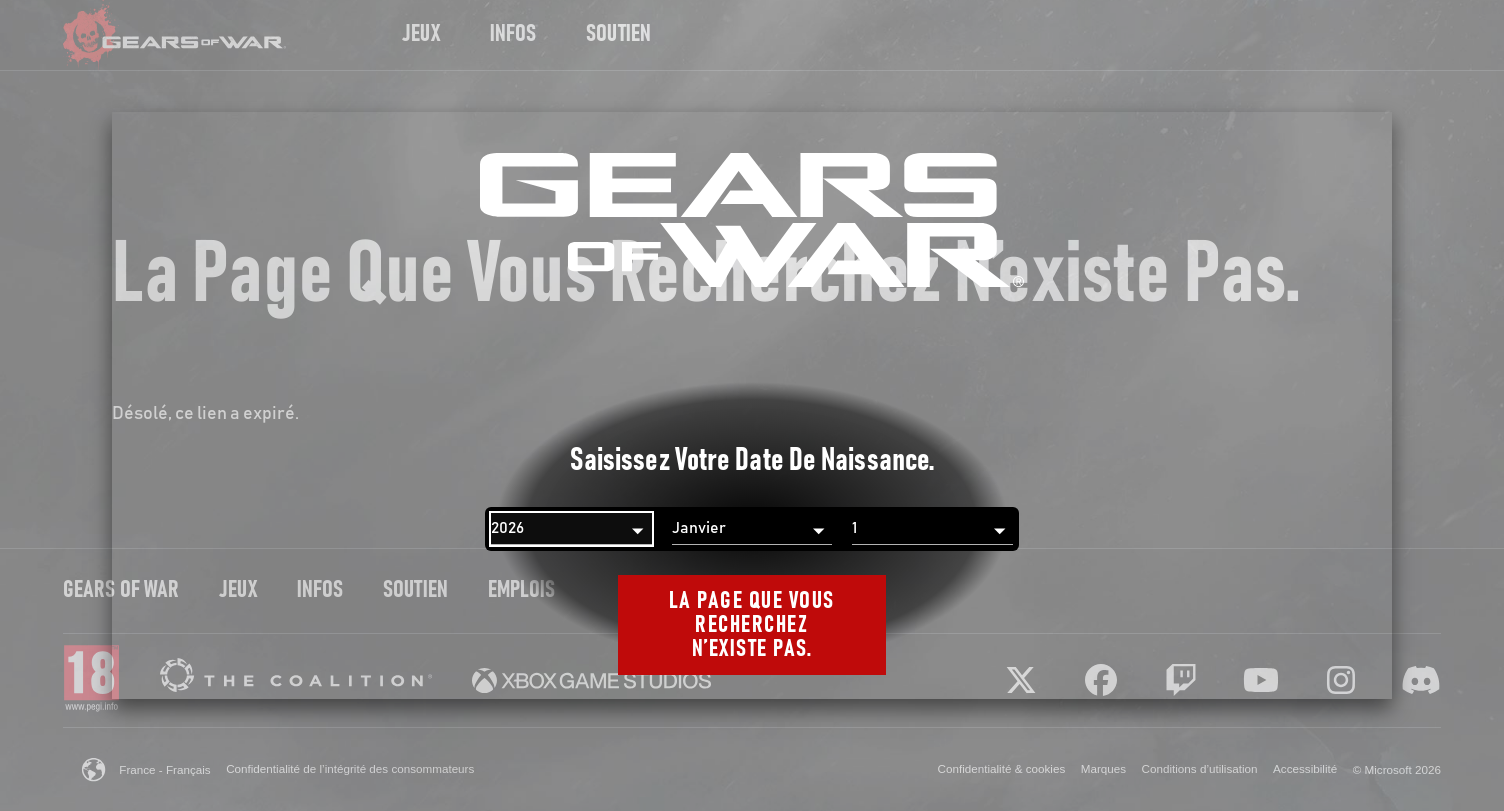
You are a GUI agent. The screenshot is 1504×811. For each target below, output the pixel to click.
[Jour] (932, 529)
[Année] (571, 529)
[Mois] (752, 529)
